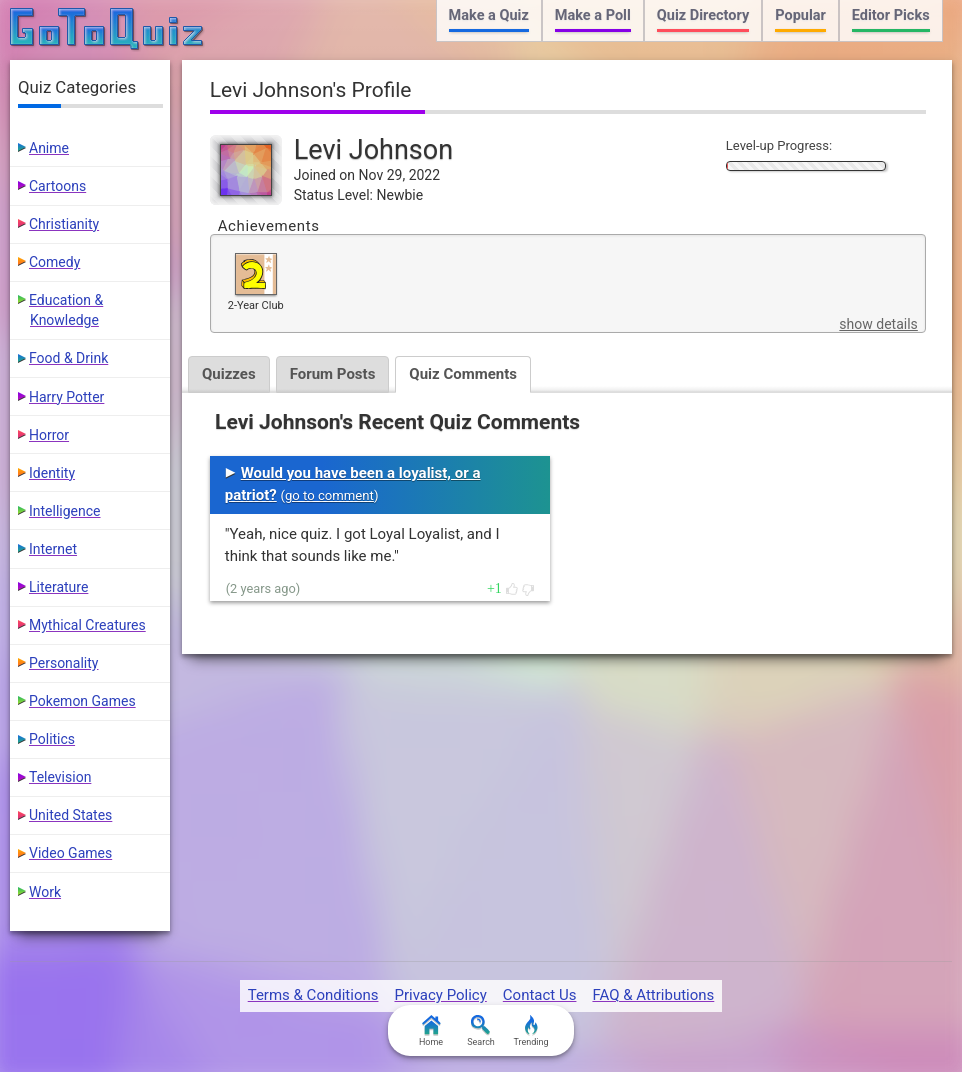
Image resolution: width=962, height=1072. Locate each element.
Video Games (70, 853)
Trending (530, 1031)
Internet (53, 549)
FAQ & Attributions (653, 995)
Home (431, 1031)
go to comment (329, 495)
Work (45, 892)
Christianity (64, 224)
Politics (52, 739)
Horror (49, 435)
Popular (800, 15)
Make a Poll (593, 15)
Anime (49, 148)
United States (70, 815)
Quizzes (229, 374)
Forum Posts (333, 374)
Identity (52, 473)
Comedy (54, 262)
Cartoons (57, 186)
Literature (58, 587)
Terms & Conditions (313, 995)
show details (878, 324)
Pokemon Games (82, 701)
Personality (63, 663)
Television (60, 777)
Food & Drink (68, 358)
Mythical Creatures (87, 625)
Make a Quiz (489, 15)
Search (481, 1031)
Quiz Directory (703, 15)
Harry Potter (66, 397)
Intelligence (65, 511)
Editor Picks (891, 15)
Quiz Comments (463, 374)
